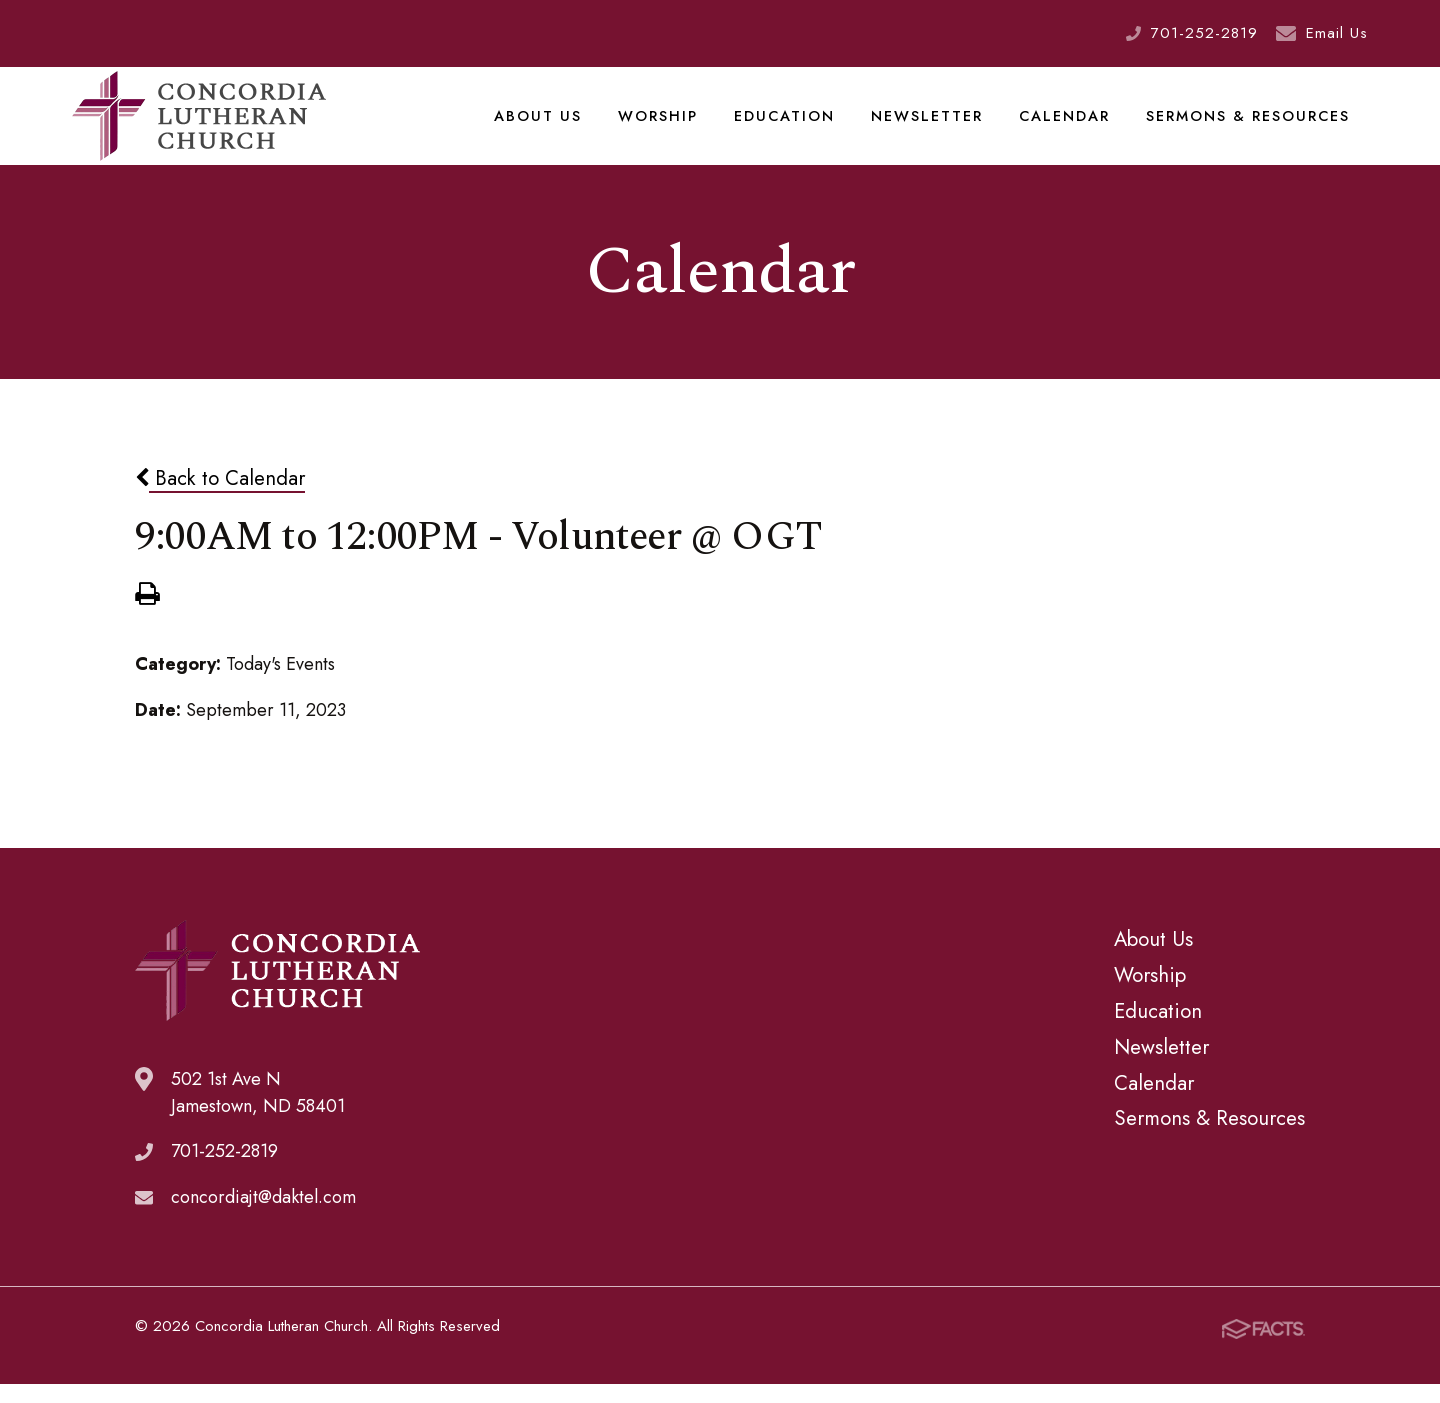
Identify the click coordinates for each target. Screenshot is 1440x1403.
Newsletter (930, 124)
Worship (664, 124)
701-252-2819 (1204, 33)
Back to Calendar (220, 496)
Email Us (1337, 33)
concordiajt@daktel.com (263, 1216)
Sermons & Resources (1248, 124)
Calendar (1066, 124)
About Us (546, 124)
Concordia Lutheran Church (199, 125)
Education (789, 124)
